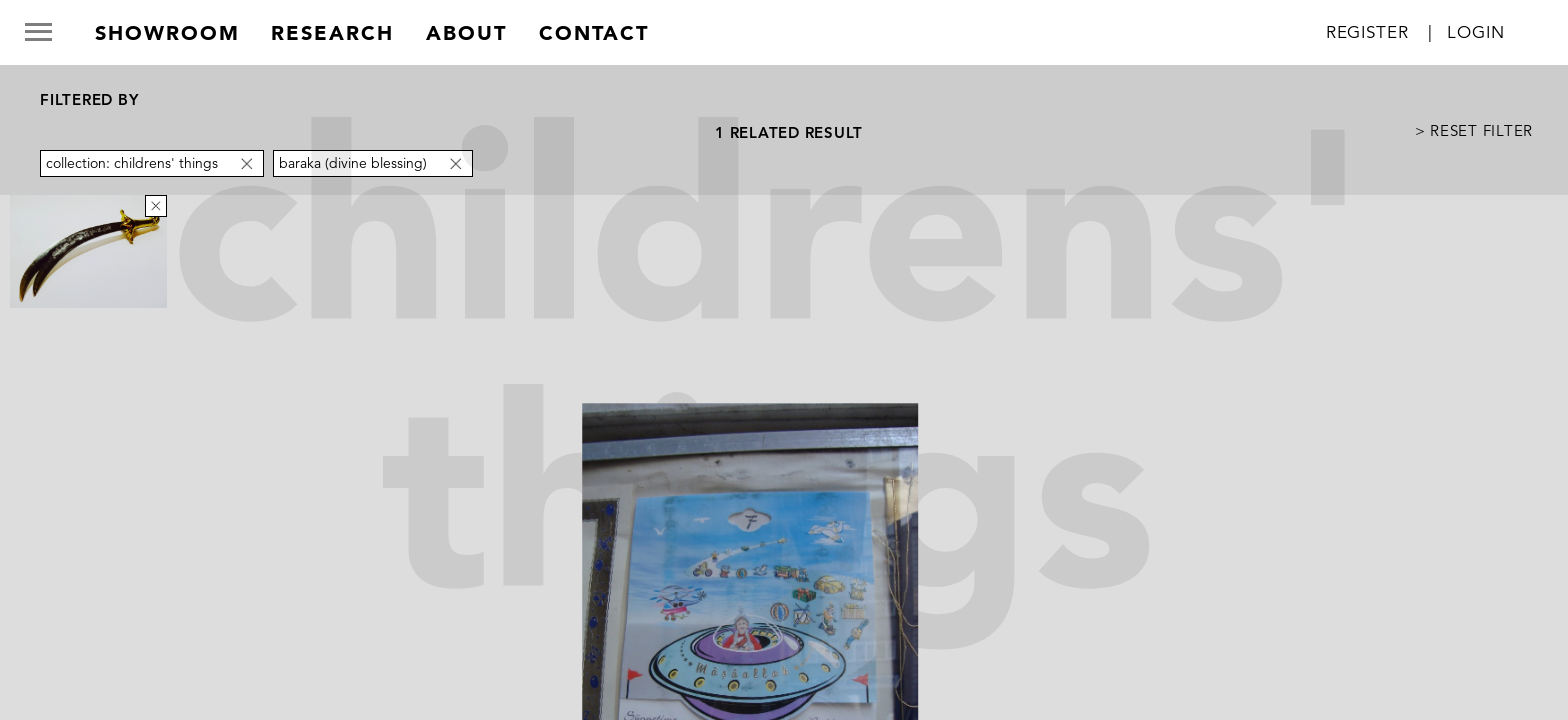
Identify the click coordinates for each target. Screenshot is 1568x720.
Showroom (167, 33)
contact (594, 33)
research (332, 33)
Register (1367, 32)
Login (1475, 32)
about (466, 33)
